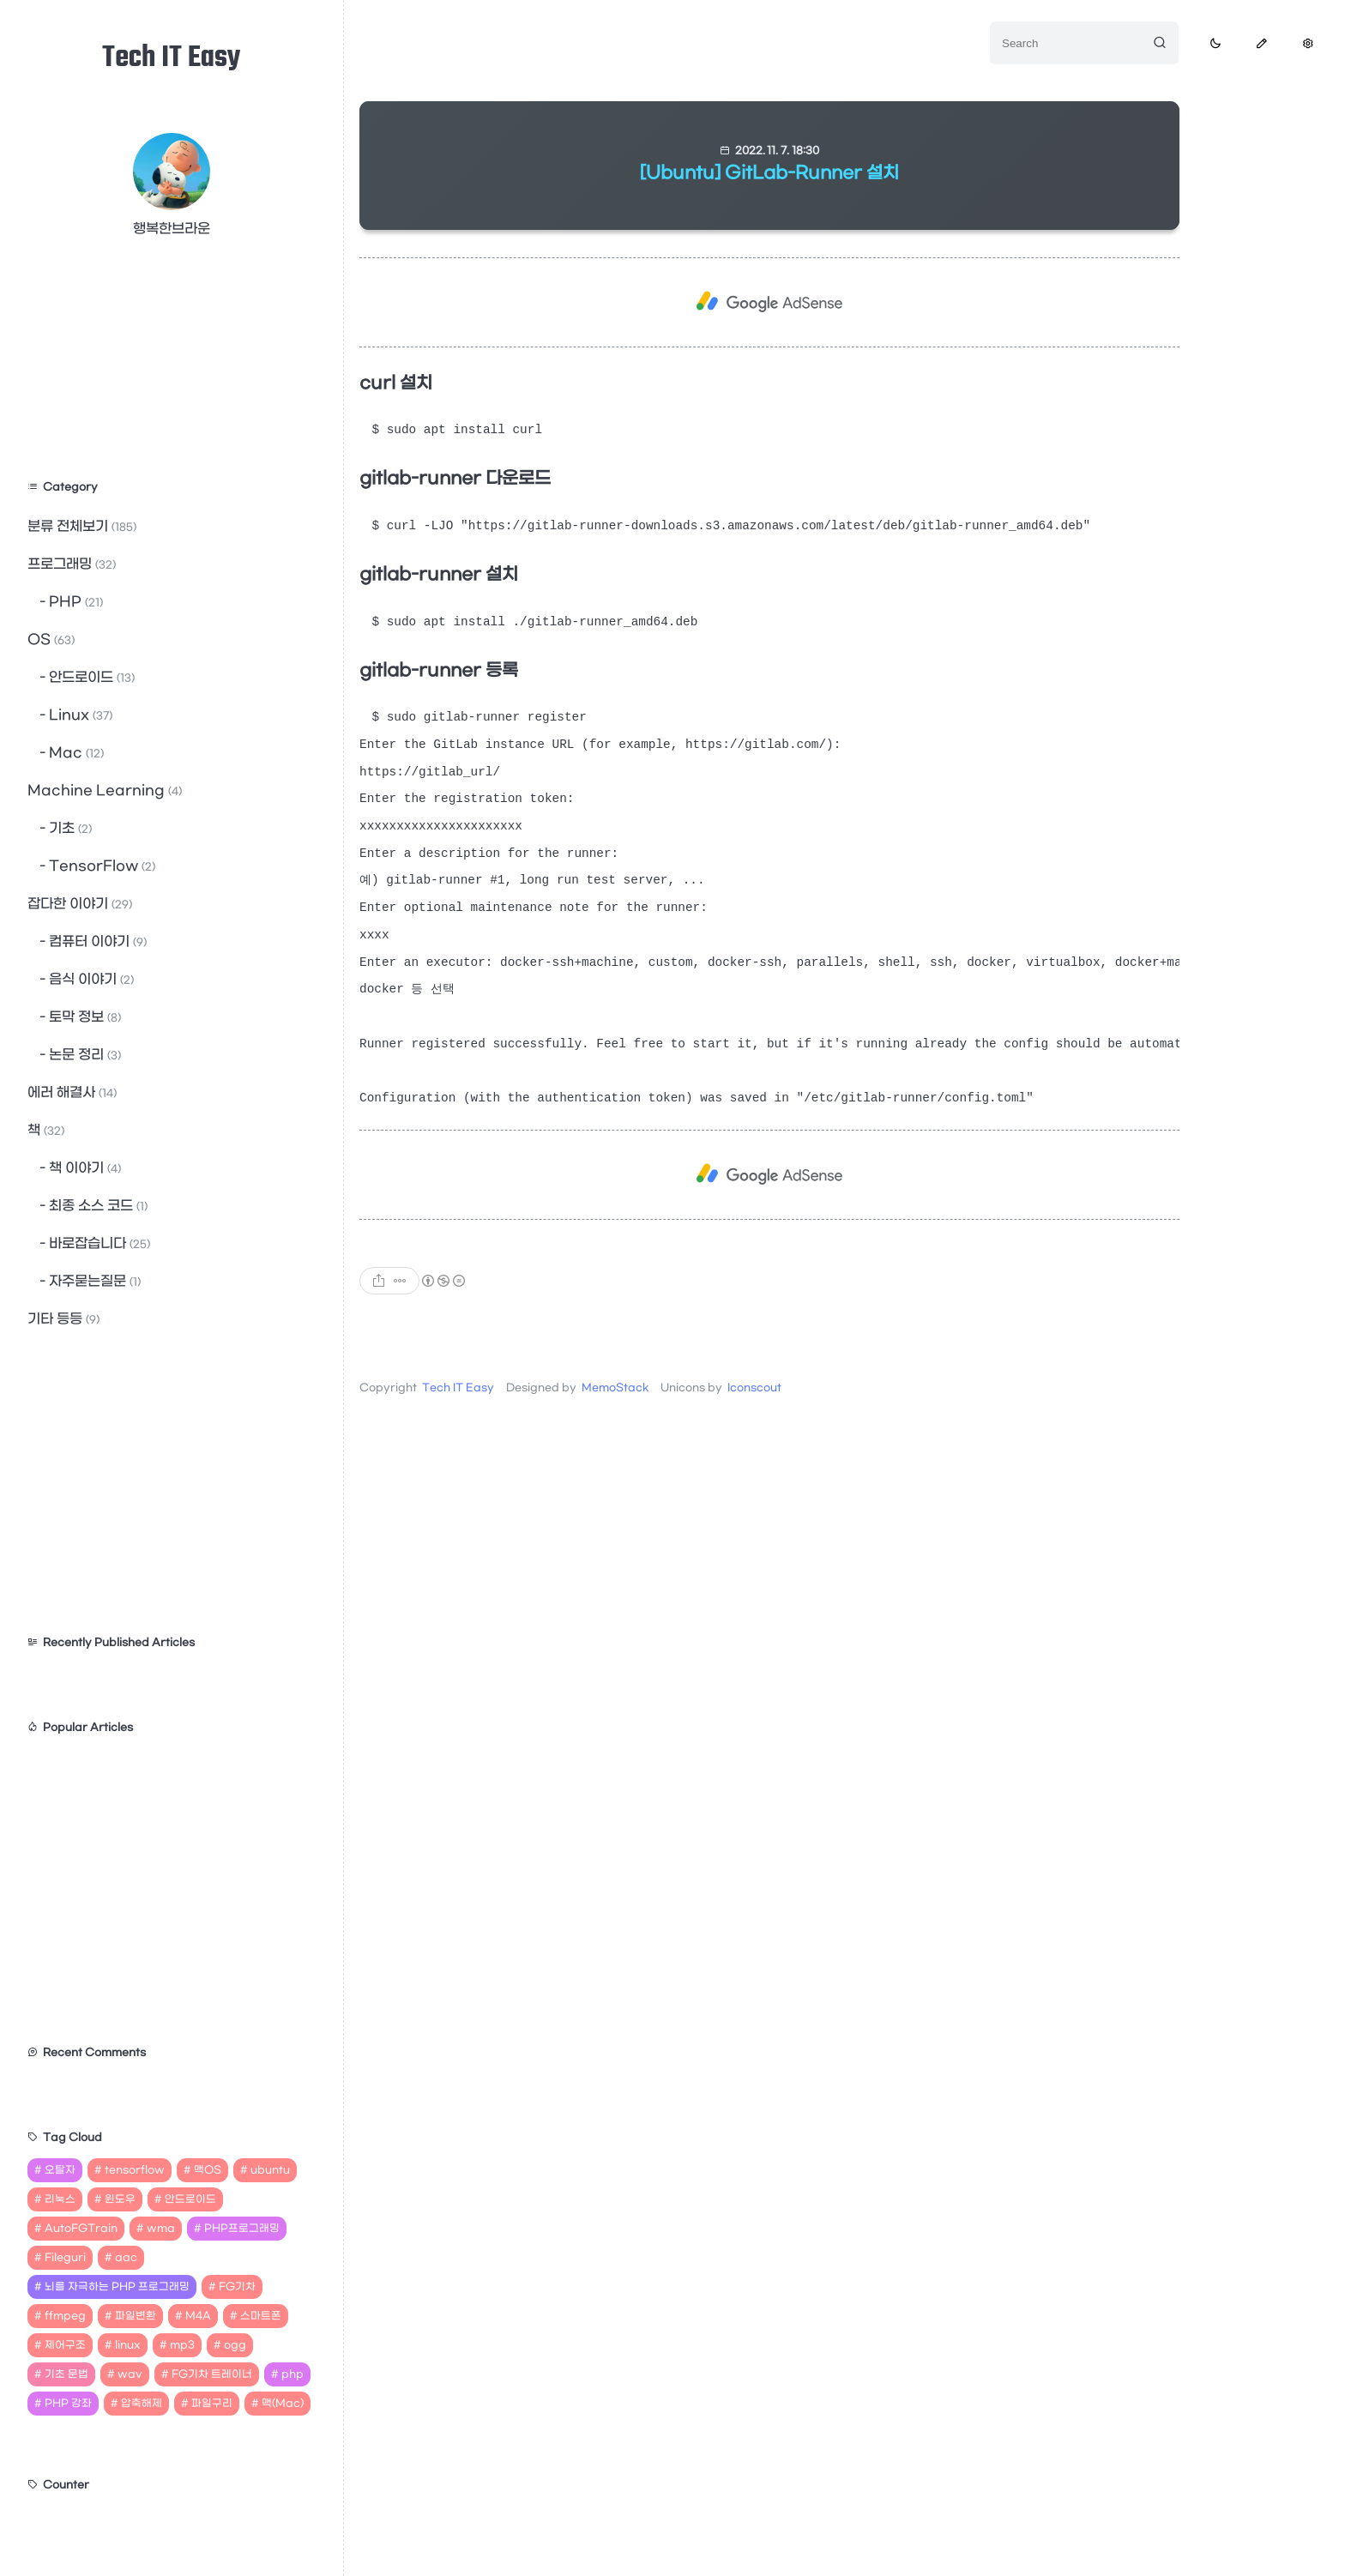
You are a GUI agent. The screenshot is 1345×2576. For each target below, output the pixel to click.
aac (126, 2258)
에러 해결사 (72, 1092)
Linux (78, 715)
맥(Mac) (283, 2404)
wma (161, 2229)
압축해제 (141, 2404)
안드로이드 (90, 677)
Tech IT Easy (171, 59)
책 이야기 (83, 1168)
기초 (68, 828)
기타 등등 (63, 1319)
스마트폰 (260, 2316)
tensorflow (135, 2170)
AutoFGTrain (81, 2229)
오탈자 (60, 2170)
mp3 (182, 2345)
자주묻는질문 (93, 1281)
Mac (74, 753)
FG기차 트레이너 (212, 2374)
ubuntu (270, 2170)
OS (51, 639)
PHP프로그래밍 (242, 2229)
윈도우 (120, 2199)
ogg (235, 2345)
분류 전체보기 (81, 526)
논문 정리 (83, 1055)
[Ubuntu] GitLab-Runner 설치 (769, 173)
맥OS (207, 2170)
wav (130, 2374)
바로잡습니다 (97, 1243)
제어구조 (65, 2345)
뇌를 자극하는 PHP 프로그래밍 (117, 2287)
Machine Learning (104, 790)
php (292, 2374)
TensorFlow (100, 866)
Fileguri (65, 2258)
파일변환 (135, 2316)
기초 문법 (66, 2374)
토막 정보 (83, 1017)
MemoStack (615, 1419)
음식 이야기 (89, 979)
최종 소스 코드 (96, 1206)
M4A (198, 2316)
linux (128, 2345)
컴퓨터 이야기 (96, 941)
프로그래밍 (71, 564)
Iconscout (754, 1419)
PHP (74, 602)
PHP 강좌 (68, 2404)
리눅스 (60, 2199)
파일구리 (211, 2404)
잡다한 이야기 (79, 904)
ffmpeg (65, 2316)
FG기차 (237, 2287)
